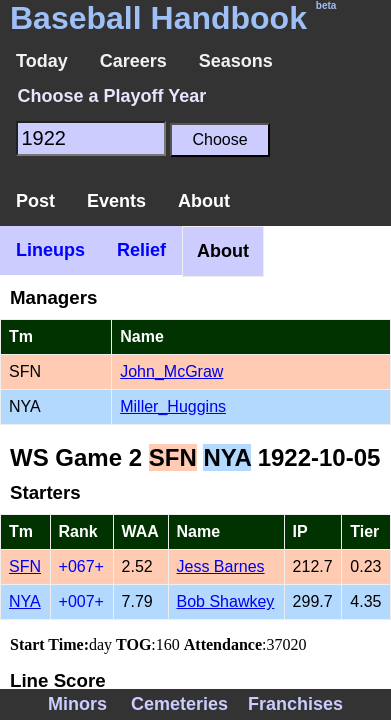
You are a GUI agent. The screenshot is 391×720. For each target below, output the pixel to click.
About (204, 201)
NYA (25, 601)
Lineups (50, 250)
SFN (25, 566)
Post (35, 201)
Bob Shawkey (226, 601)
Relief (141, 250)
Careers (133, 61)
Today (42, 61)
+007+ (81, 601)
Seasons (236, 61)
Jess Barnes (221, 566)
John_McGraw (171, 371)
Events (116, 201)
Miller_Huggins (173, 406)
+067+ (81, 566)
